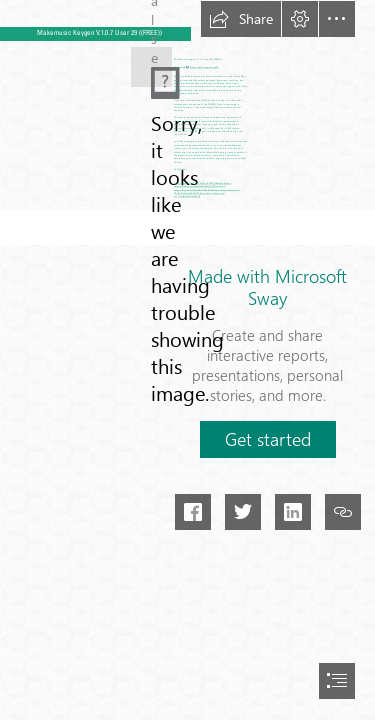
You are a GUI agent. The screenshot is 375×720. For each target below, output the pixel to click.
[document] (187, 360)
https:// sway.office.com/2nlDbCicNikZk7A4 (199, 188)
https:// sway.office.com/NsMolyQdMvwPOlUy (202, 185)
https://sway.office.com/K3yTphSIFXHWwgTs (199, 183)
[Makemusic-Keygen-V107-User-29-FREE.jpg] (151, 59)
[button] (241, 19)
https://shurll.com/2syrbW (204, 67)
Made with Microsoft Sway (267, 287)
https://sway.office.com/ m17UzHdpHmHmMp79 (199, 195)
